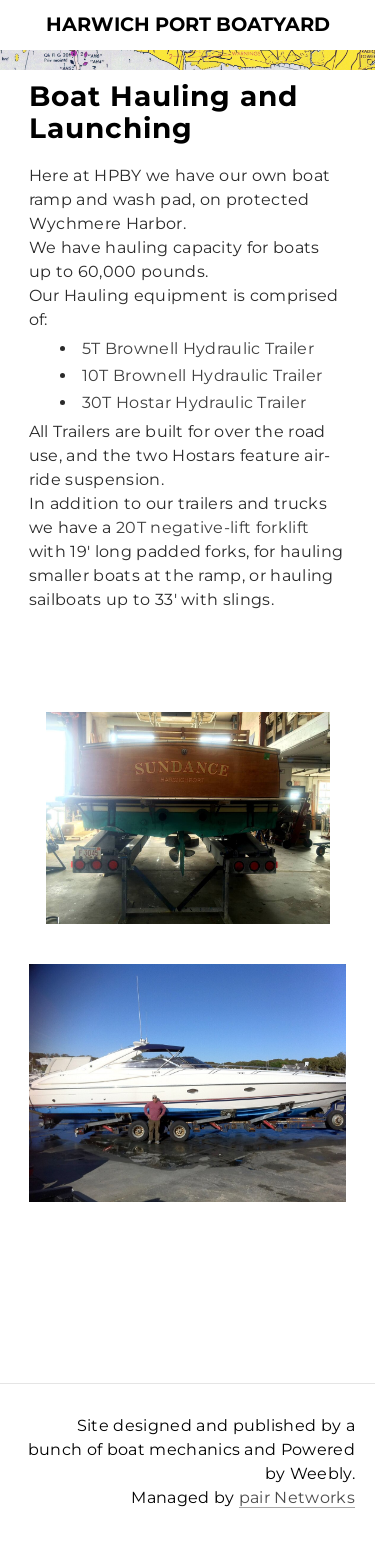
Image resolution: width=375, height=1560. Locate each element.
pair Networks (297, 1497)
